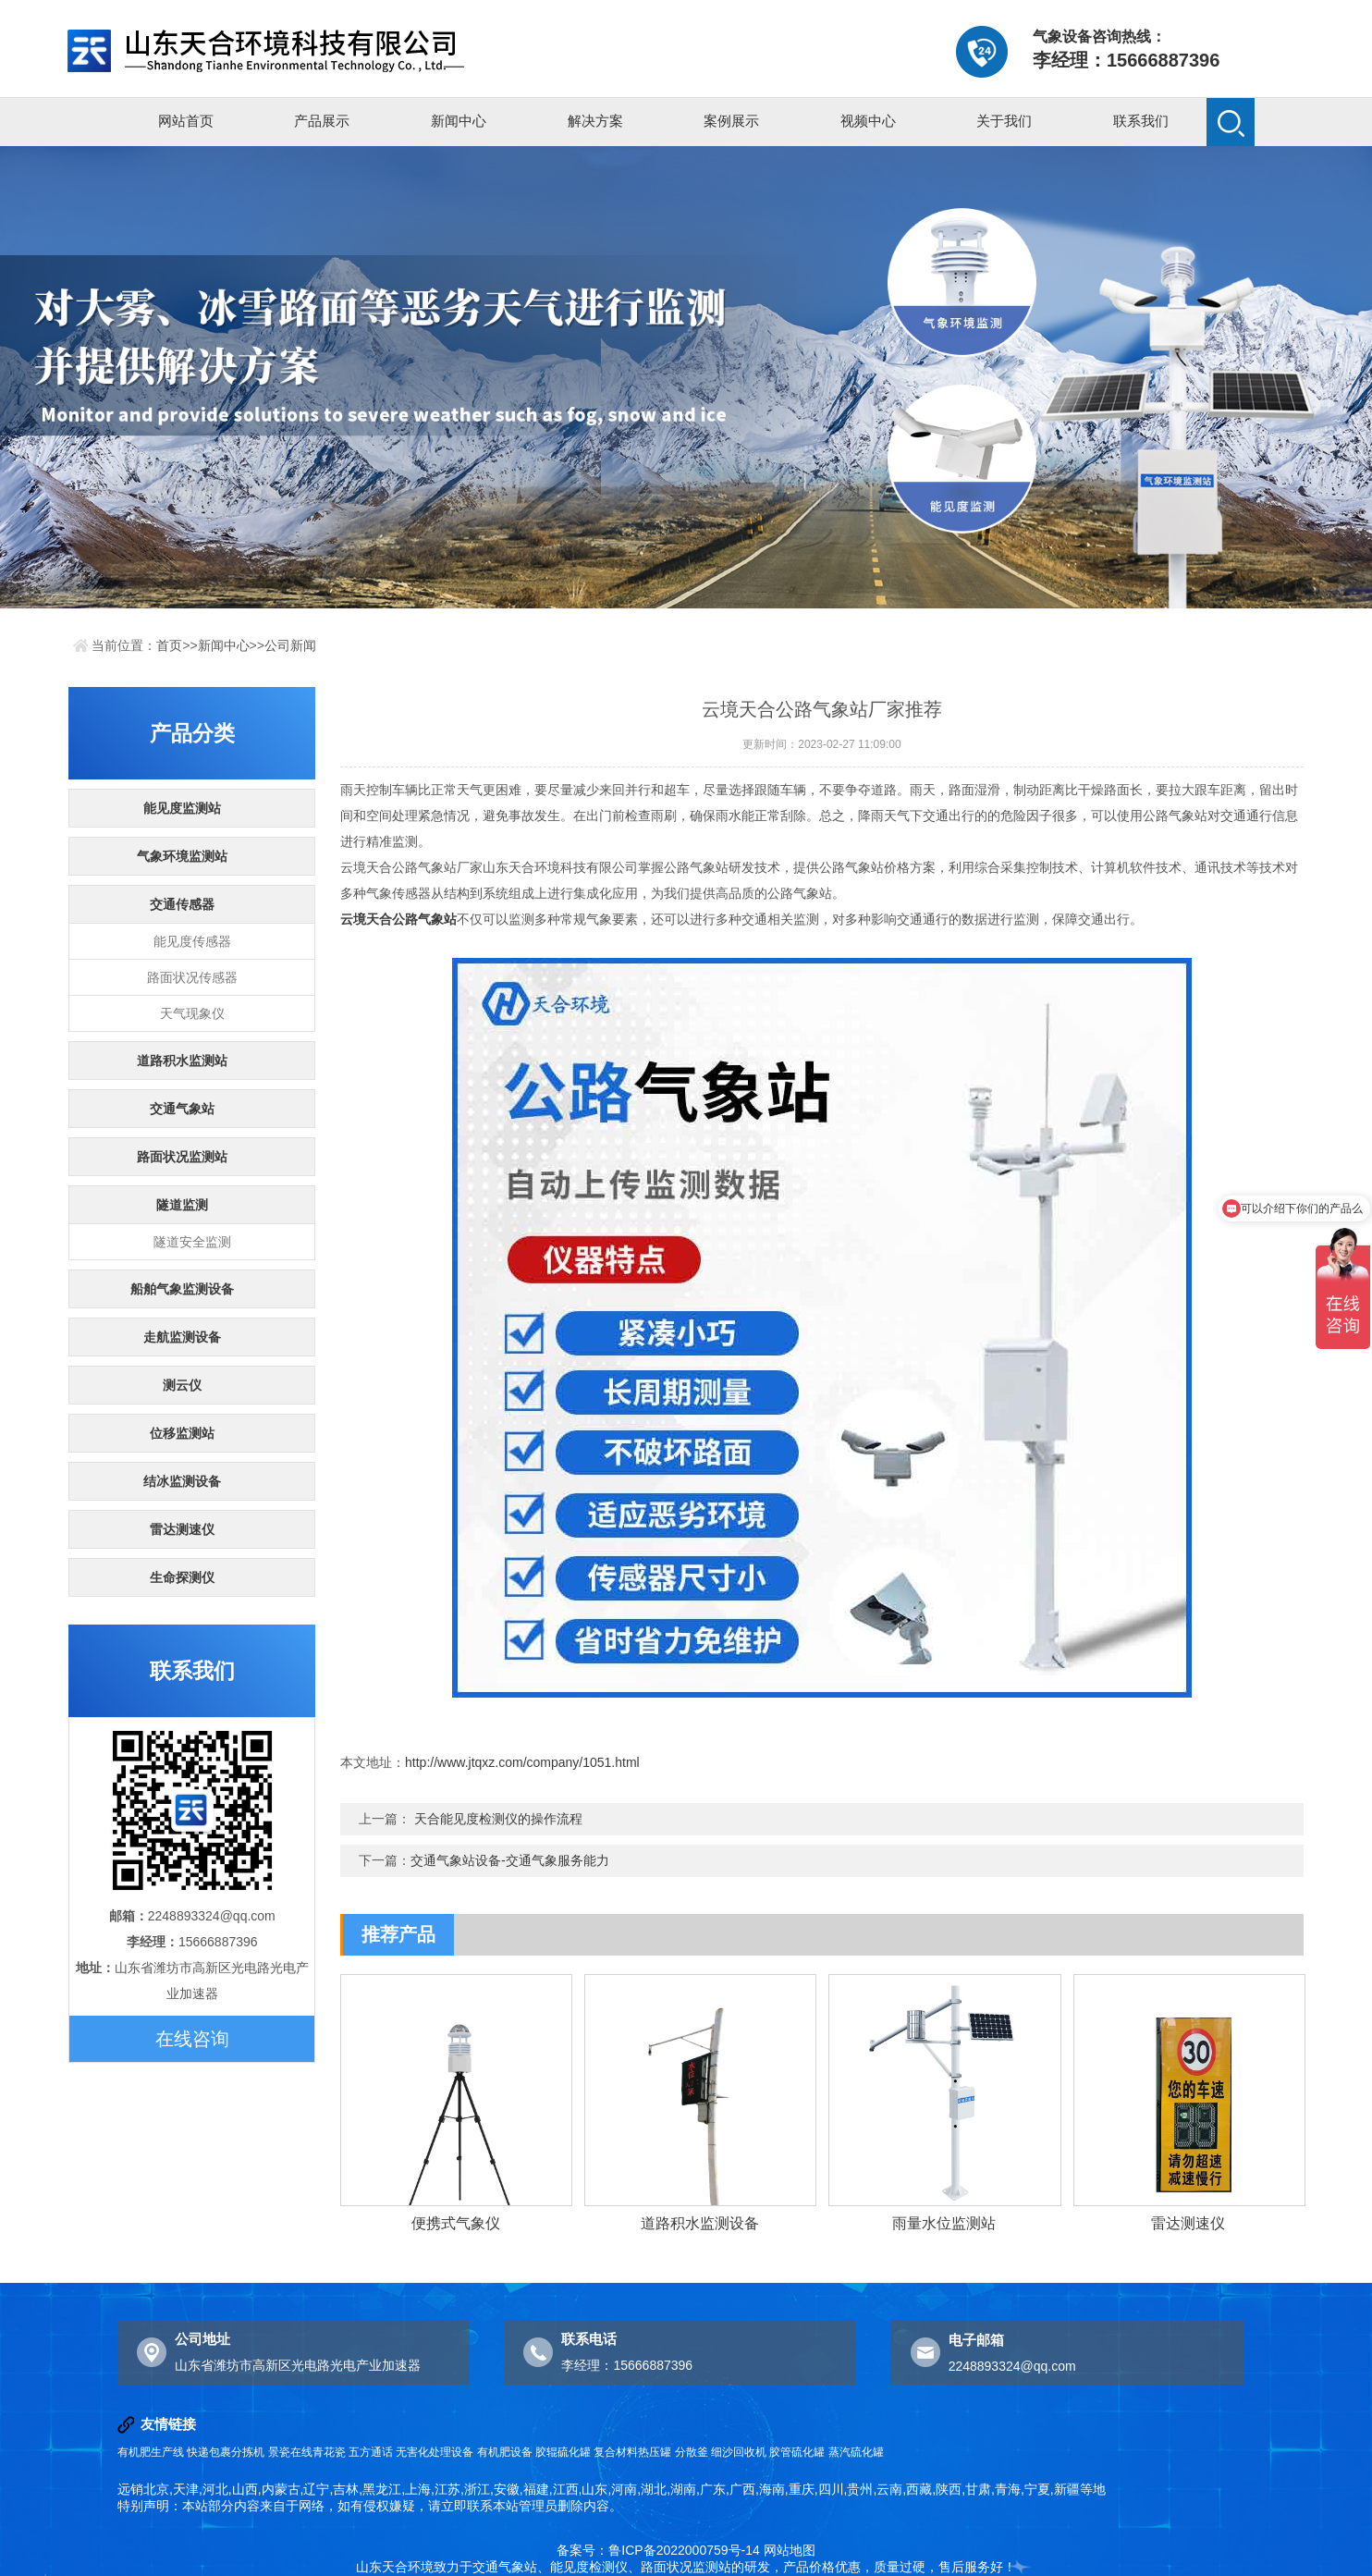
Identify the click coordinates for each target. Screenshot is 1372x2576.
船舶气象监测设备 (182, 1289)
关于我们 (1004, 121)
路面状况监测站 (182, 1156)
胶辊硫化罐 (563, 2452)
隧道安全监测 (192, 1241)
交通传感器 (182, 904)
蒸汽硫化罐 (856, 2452)
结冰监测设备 (182, 1481)
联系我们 (1141, 121)
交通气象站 (182, 1108)
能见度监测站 (182, 808)
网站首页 (186, 121)
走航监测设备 (182, 1337)
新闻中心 (458, 121)
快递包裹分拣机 (225, 2452)
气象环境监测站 (182, 856)
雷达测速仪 (182, 1529)
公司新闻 (290, 645)
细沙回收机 (738, 2452)
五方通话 (371, 2452)
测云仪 (182, 1385)
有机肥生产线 (150, 2452)
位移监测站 (182, 1433)
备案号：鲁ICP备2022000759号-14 (658, 2550)
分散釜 (691, 2452)
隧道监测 (182, 1204)
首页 (169, 645)
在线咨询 (192, 2039)
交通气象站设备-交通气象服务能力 (509, 1860)
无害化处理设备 (434, 2452)
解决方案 (595, 121)
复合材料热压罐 (632, 2452)
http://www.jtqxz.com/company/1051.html (522, 1762)
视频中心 (868, 121)
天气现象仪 (192, 1013)
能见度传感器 (192, 941)
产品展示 (321, 121)
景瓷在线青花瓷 (307, 2452)
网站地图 (789, 2550)
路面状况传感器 (192, 977)
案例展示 (731, 121)
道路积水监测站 (182, 1060)
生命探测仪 (182, 1577)
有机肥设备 (505, 2452)
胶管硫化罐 (797, 2452)
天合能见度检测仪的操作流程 (498, 1818)
